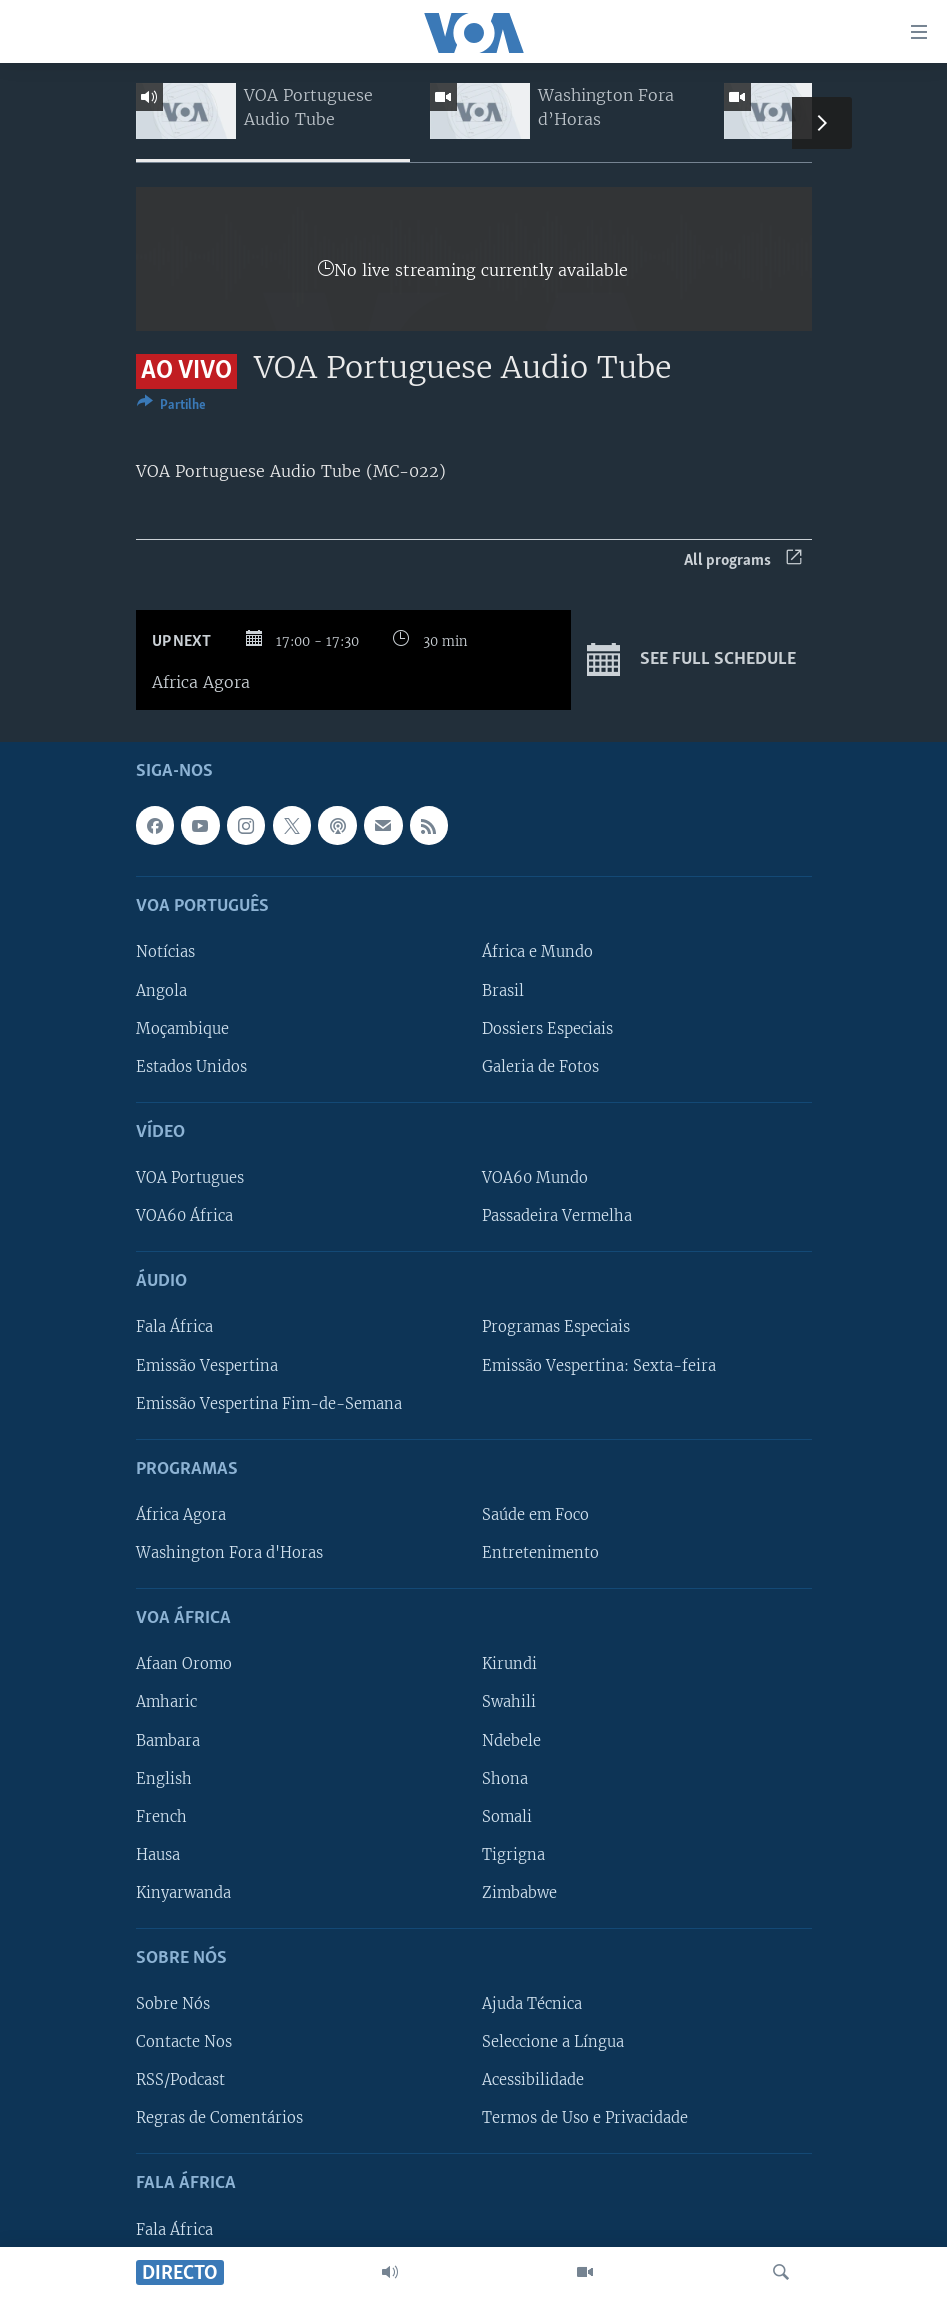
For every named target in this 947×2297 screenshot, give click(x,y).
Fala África (174, 1327)
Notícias (165, 952)
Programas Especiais (556, 1327)
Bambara (168, 1740)
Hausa (158, 1855)
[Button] (171, 408)
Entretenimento (540, 1553)
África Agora (181, 1515)
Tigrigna (513, 1855)
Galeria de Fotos (540, 1066)
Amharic (166, 1702)
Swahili (509, 1702)
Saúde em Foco (535, 1515)
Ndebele (511, 1740)
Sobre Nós (173, 2004)
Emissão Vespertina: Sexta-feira (599, 1365)
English (164, 1778)
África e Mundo (537, 952)
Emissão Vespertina (207, 1365)
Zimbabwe (519, 1893)
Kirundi (509, 1664)
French (161, 1816)
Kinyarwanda (183, 1893)
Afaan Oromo (184, 1664)
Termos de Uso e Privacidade (585, 2118)
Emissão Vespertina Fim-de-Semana (269, 1403)
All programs (743, 560)
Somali (507, 1816)
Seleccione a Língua (553, 2042)
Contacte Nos (184, 2042)
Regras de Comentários (219, 2118)
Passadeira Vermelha (557, 1216)
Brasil (503, 990)
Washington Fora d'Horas (229, 1553)
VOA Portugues (190, 1178)
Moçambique (182, 1028)
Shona (505, 1778)
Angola (161, 990)
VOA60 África (184, 1216)
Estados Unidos (191, 1066)
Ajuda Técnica (532, 2004)
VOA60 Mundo (535, 1178)
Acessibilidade (533, 2080)
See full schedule (691, 660)
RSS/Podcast (180, 2080)
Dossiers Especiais (547, 1028)
